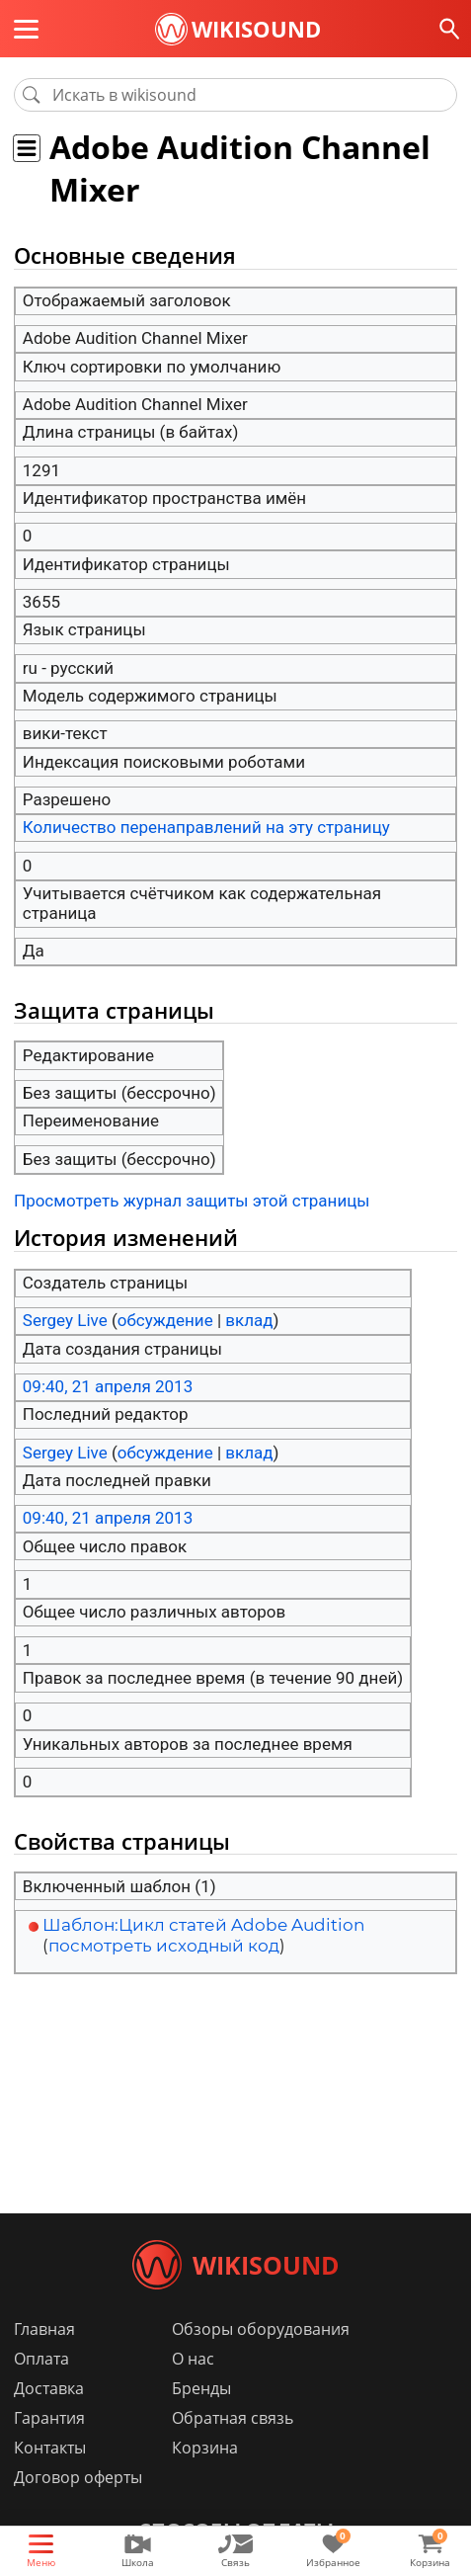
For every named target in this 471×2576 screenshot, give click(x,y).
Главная (44, 2329)
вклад (249, 1320)
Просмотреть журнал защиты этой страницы (192, 1200)
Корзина (205, 2447)
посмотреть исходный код (163, 1945)
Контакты (50, 2447)
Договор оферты (78, 2477)
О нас (193, 2358)
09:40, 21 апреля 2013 (108, 1386)
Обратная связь (232, 2418)
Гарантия (49, 2418)
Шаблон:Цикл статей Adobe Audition (203, 1925)
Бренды (201, 2388)
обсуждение (165, 1320)
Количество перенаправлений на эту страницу (206, 827)
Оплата (41, 2358)
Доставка (49, 2388)
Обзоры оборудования (261, 2329)
